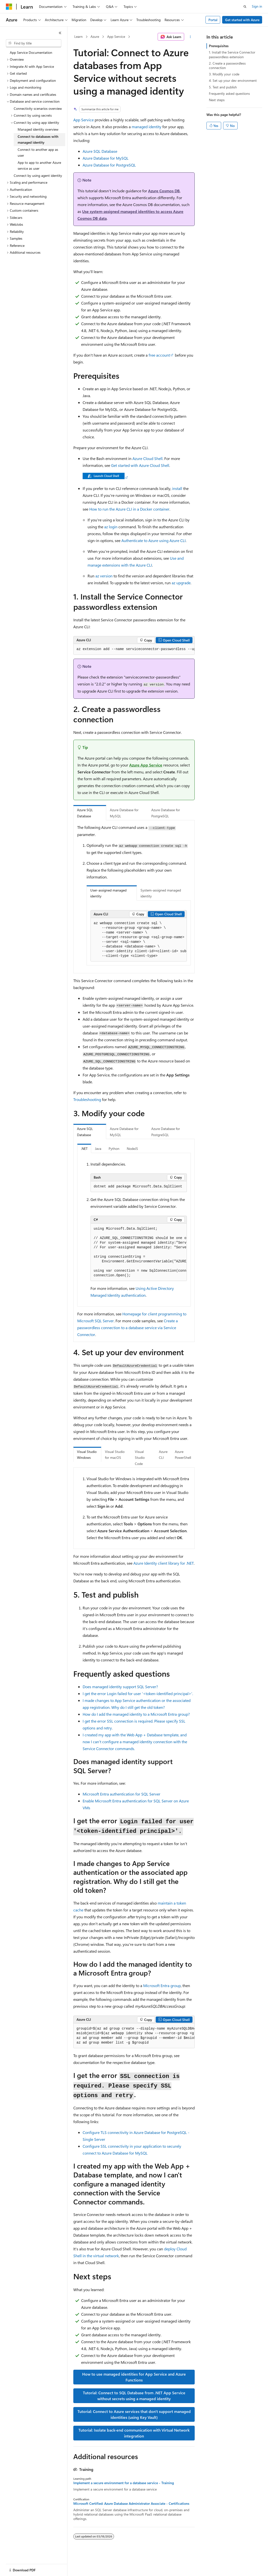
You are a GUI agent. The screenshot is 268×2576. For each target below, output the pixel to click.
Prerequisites (219, 45)
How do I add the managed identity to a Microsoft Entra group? (136, 1714)
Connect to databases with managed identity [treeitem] (38, 139)
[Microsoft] (9, 6)
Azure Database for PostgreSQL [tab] (165, 813)
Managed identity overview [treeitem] (38, 129)
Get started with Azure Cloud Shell (140, 465)
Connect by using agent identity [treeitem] (38, 175)
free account (159, 355)
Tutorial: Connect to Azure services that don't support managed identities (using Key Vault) (134, 2414)
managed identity (146, 126)
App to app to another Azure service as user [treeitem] (39, 165)
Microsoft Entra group (162, 1985)
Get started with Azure (242, 19)
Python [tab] (114, 1148)
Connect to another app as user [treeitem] (38, 152)
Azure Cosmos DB (164, 190)
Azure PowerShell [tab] (183, 1454)
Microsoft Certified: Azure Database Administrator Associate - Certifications (131, 2503)
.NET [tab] (84, 1148)
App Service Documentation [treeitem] (31, 52)
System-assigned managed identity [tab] (160, 893)
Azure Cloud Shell (147, 458)
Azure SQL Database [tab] (85, 813)
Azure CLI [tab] (163, 1454)
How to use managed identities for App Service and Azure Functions (134, 2376)
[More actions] (190, 37)
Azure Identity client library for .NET (163, 1563)
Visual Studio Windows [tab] (87, 1454)
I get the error (138, 1693)
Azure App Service (145, 764)
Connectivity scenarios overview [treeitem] (38, 108)
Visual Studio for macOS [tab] (115, 1454)
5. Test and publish (223, 87)
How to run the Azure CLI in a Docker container (129, 509)
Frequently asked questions (229, 93)
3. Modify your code (224, 74)
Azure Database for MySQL (105, 158)
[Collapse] (60, 32)
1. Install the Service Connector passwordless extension (232, 54)
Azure (94, 36)
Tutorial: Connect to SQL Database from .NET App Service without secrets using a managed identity (134, 2395)
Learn (78, 36)
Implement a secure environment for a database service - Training (123, 2483)
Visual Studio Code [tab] (140, 1457)
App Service (116, 36)
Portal (212, 19)
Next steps (217, 99)
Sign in (257, 6)
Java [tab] (98, 1148)
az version (104, 575)
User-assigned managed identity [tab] (108, 893)
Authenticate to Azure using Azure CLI (153, 540)
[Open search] (245, 6)
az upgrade (181, 582)
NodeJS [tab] (132, 1148)
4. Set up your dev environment (233, 80)
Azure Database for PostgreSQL (109, 164)
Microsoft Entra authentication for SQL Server (121, 1793)
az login (110, 526)
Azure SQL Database (100, 151)
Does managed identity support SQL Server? (120, 1686)
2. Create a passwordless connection (227, 65)
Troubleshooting (87, 1099)
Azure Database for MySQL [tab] (124, 813)
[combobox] (33, 43)
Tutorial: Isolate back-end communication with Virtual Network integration (134, 2432)
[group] (134, 649)
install (177, 488)
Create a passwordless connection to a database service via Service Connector (127, 1327)
